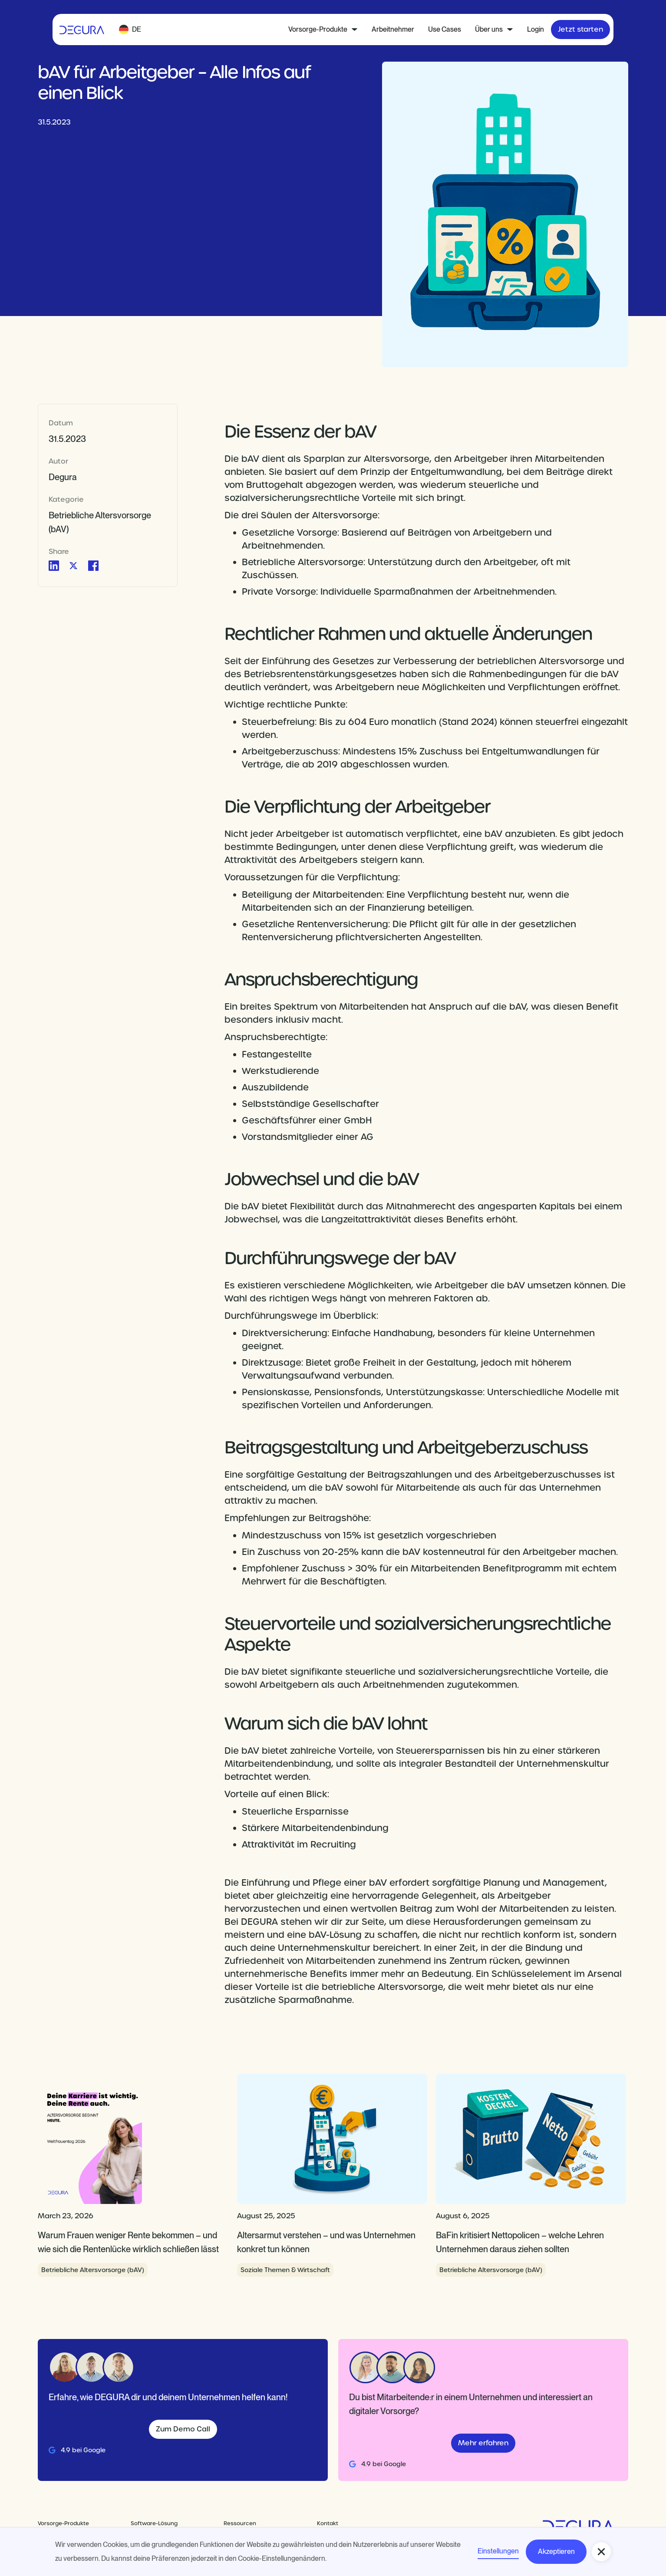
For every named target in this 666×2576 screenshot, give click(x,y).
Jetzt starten (580, 29)
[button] (130, 29)
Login (535, 29)
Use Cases (444, 29)
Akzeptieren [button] (556, 2551)
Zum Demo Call (183, 2429)
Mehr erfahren (483, 2443)
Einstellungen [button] (498, 2551)
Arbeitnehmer (393, 29)
